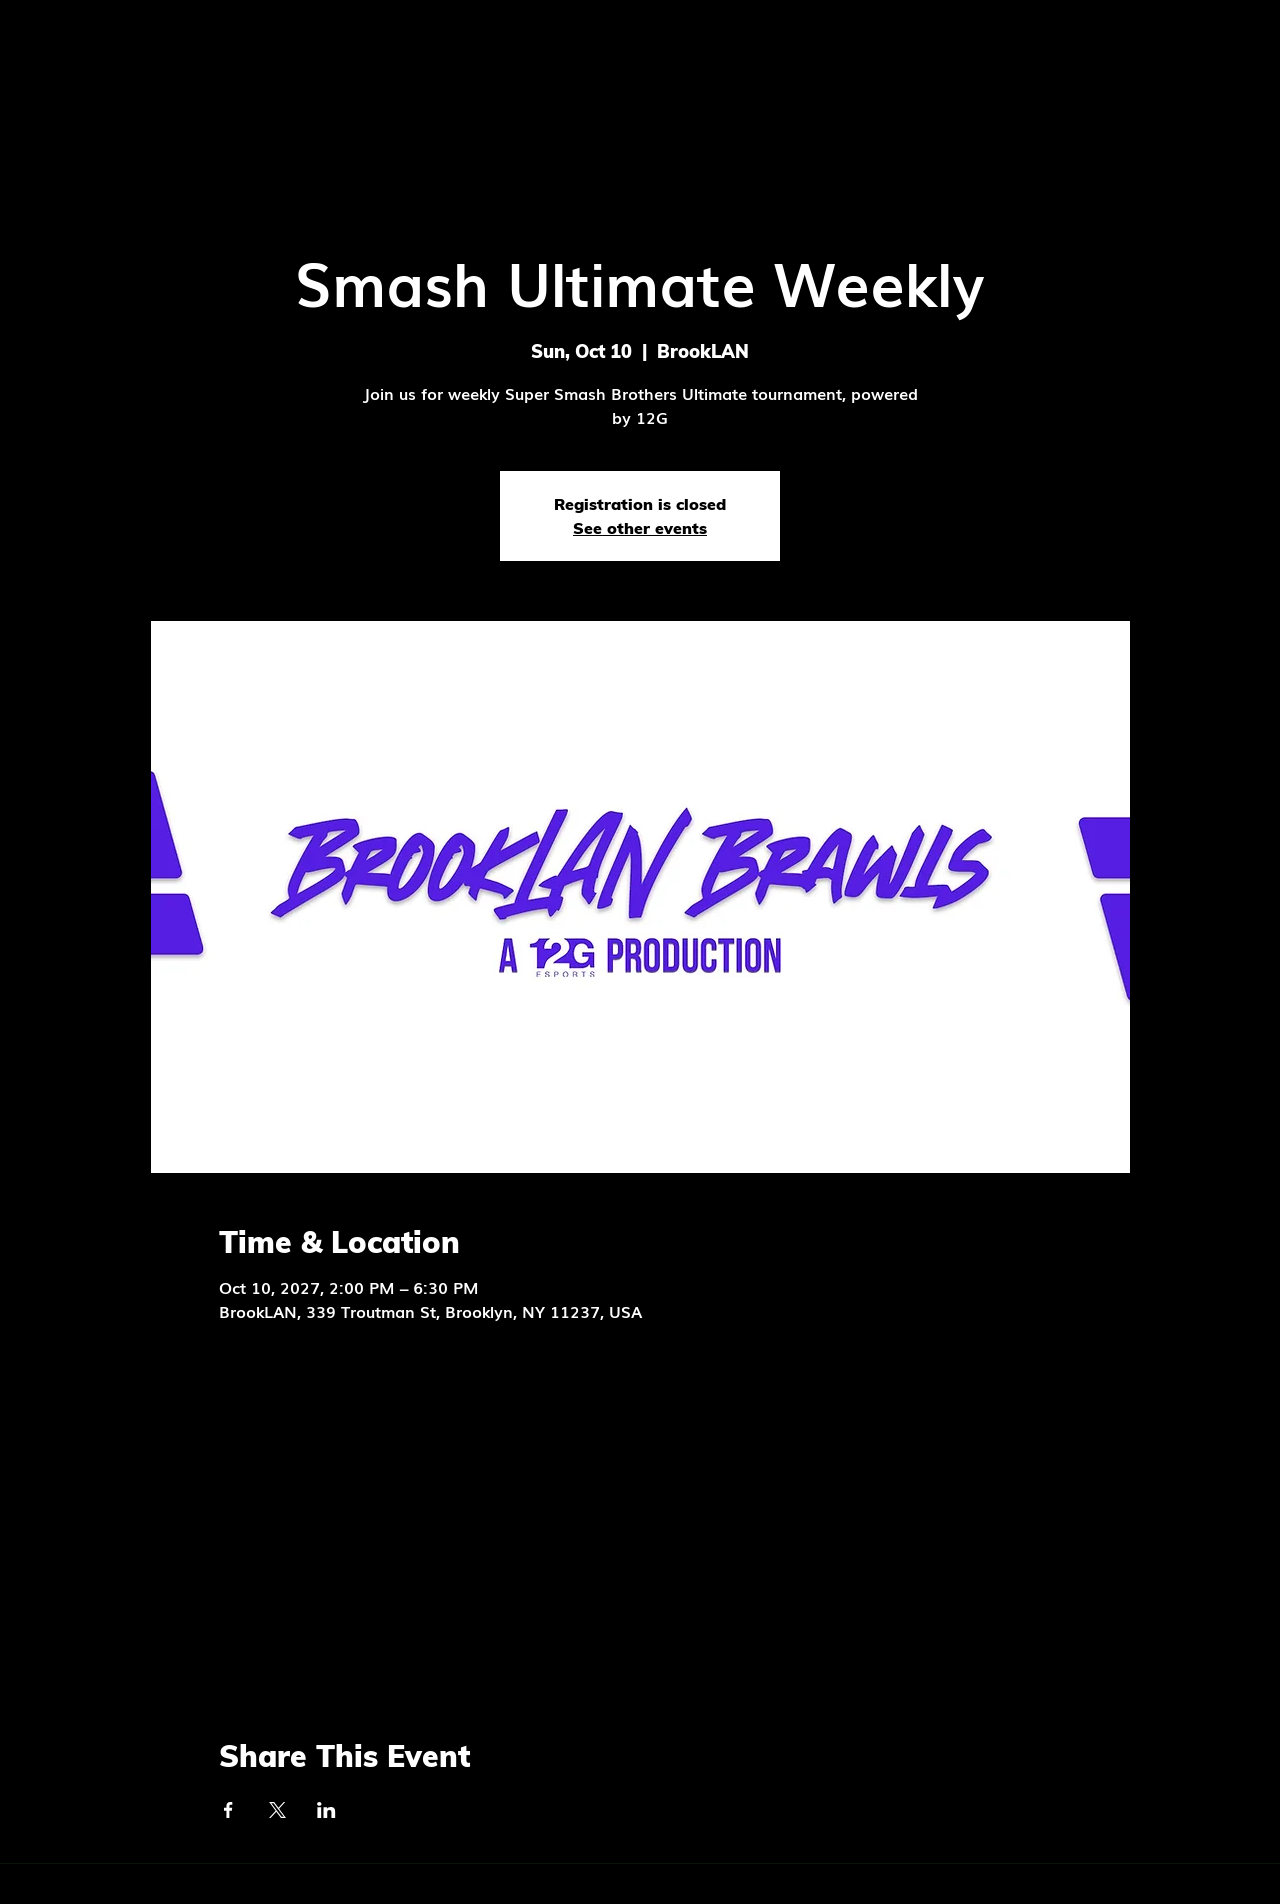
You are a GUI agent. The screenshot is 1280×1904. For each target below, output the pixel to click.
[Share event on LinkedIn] (326, 1810)
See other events (640, 528)
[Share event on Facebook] (228, 1810)
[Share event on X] (277, 1810)
